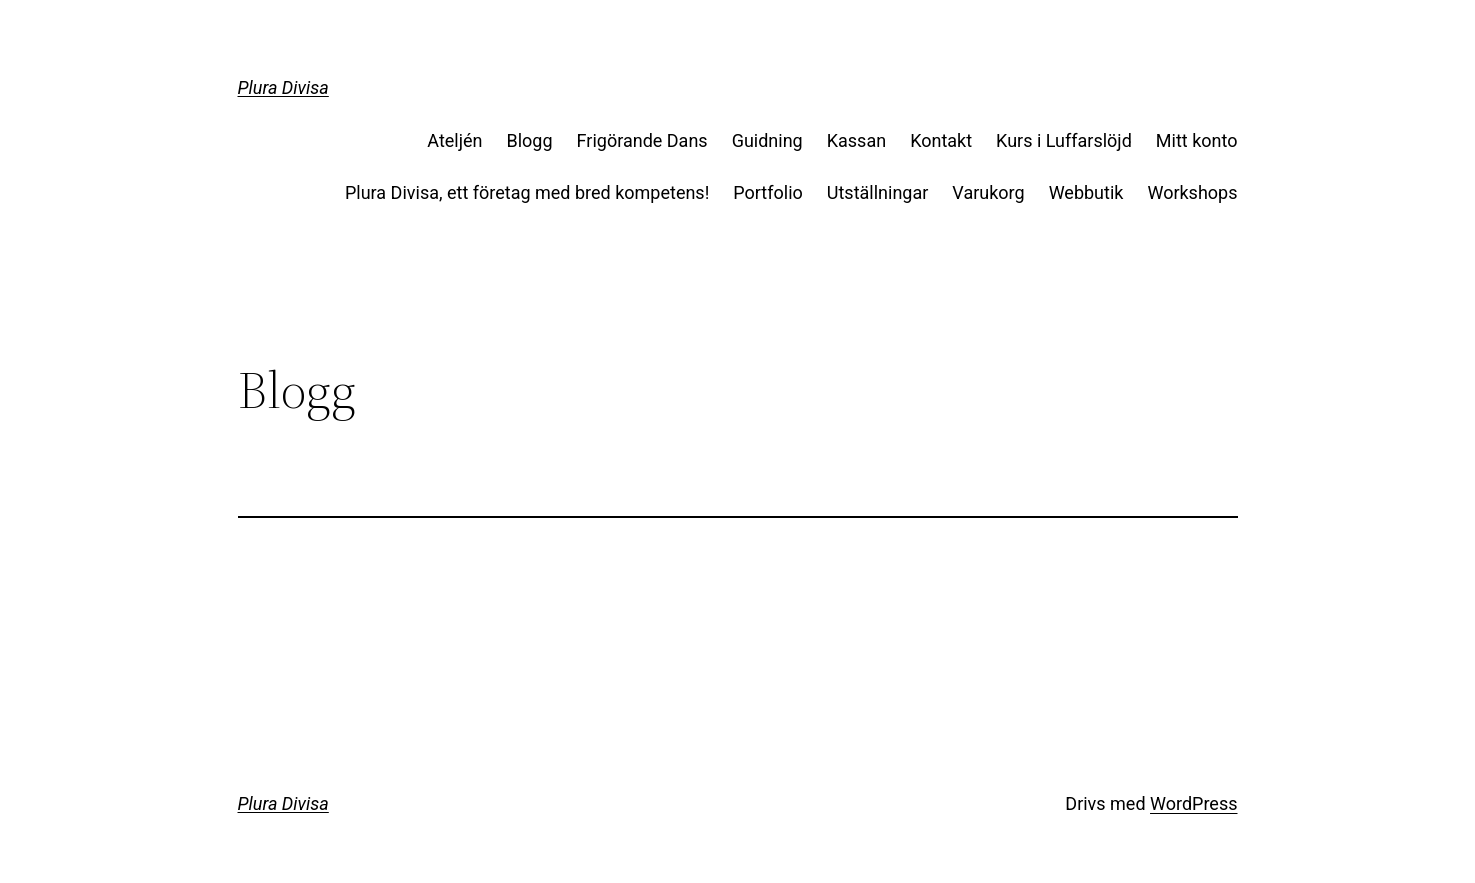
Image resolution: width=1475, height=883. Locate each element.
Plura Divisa (283, 87)
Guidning (767, 140)
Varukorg (988, 192)
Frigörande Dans (642, 140)
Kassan (856, 140)
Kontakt (941, 140)
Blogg (530, 140)
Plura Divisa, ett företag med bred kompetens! (527, 192)
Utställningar (878, 192)
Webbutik (1086, 192)
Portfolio (767, 192)
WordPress (1193, 803)
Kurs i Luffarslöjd (1064, 140)
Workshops (1192, 192)
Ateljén (454, 140)
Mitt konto (1197, 140)
